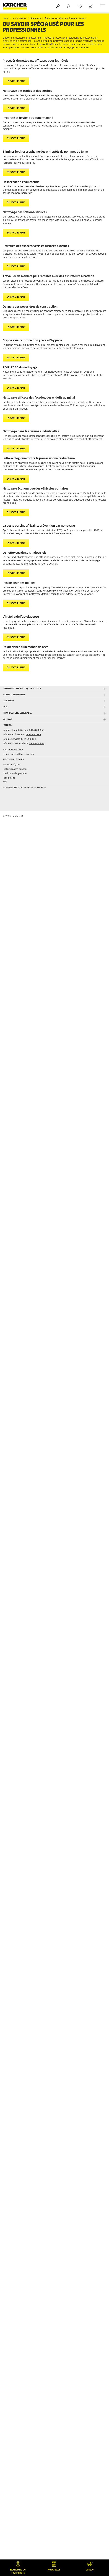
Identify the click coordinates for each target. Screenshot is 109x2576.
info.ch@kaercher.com (22, 754)
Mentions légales (11, 765)
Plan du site (9, 778)
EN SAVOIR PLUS (15, 81)
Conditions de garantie (15, 774)
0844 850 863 (36, 730)
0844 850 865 (15, 750)
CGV (5, 782)
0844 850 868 (33, 735)
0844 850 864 (28, 739)
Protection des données (15, 769)
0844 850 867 (36, 744)
